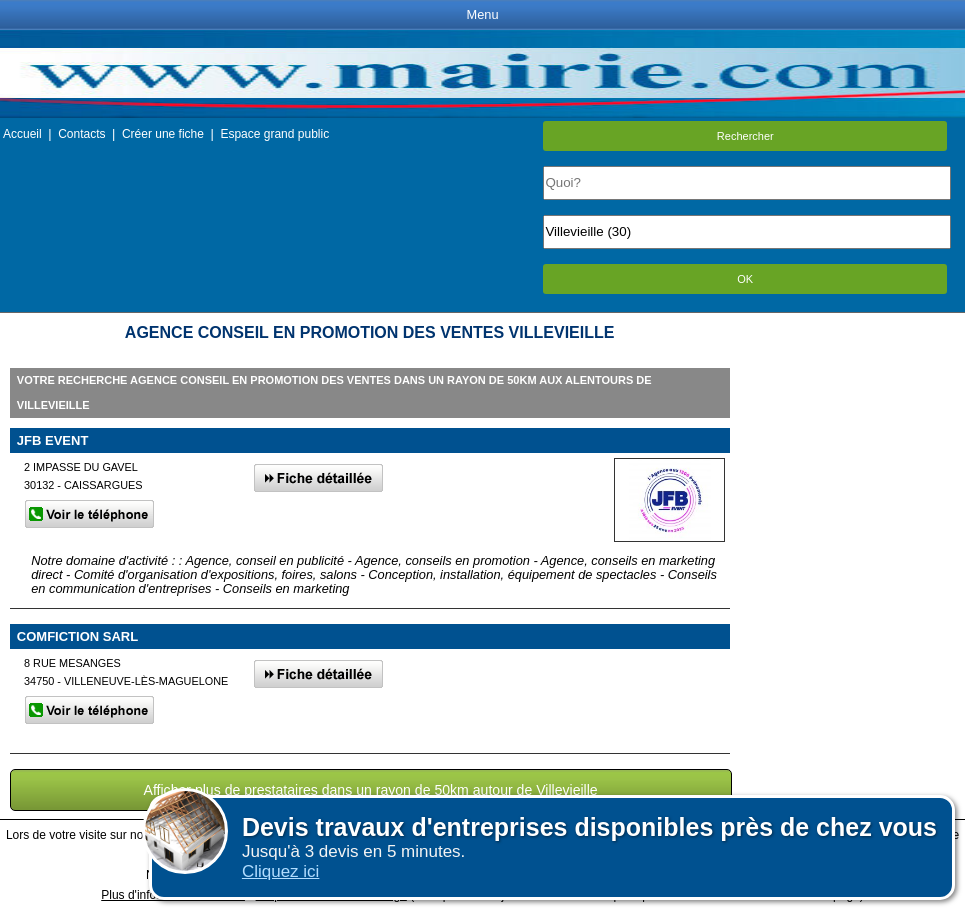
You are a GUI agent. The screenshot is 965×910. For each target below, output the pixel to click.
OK (745, 279)
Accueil (22, 134)
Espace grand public (274, 134)
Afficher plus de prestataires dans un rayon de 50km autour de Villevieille (371, 790)
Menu (482, 14)
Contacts (81, 134)
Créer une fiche (163, 134)
